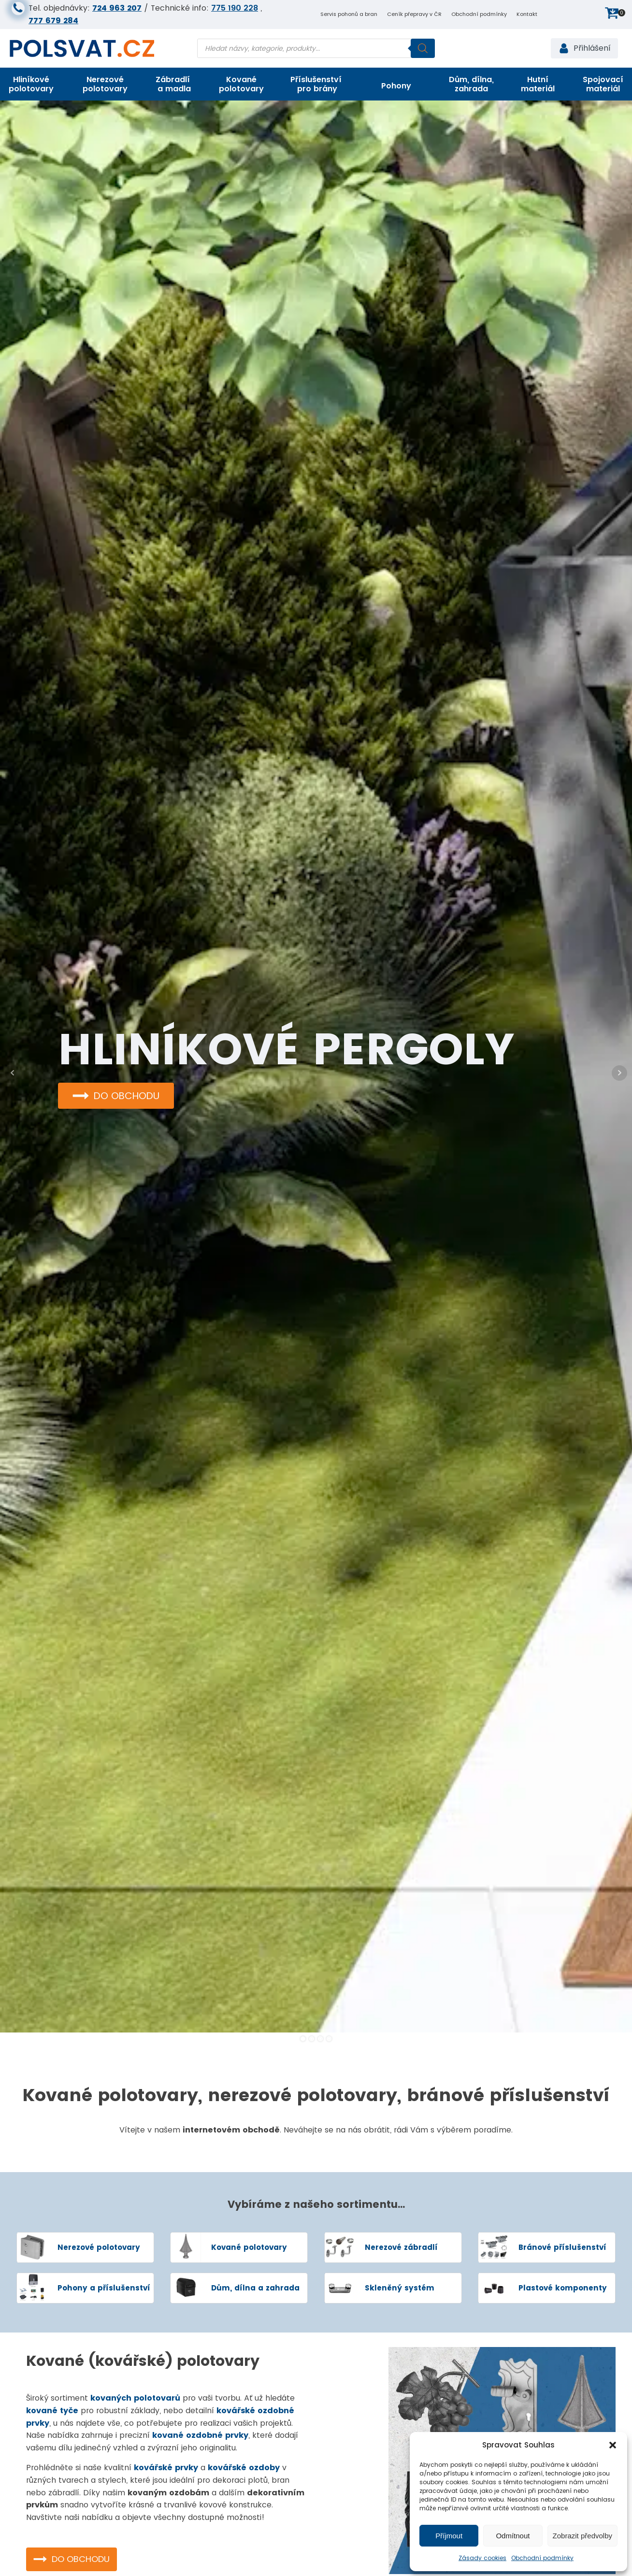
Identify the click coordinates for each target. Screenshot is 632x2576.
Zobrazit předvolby (582, 2536)
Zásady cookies (482, 2558)
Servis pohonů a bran (348, 14)
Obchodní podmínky (542, 2558)
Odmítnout (513, 2536)
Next (619, 1073)
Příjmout (448, 2536)
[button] (613, 2445)
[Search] (423, 48)
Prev (12, 1073)
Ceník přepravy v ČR (414, 14)
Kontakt (527, 14)
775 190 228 (234, 8)
